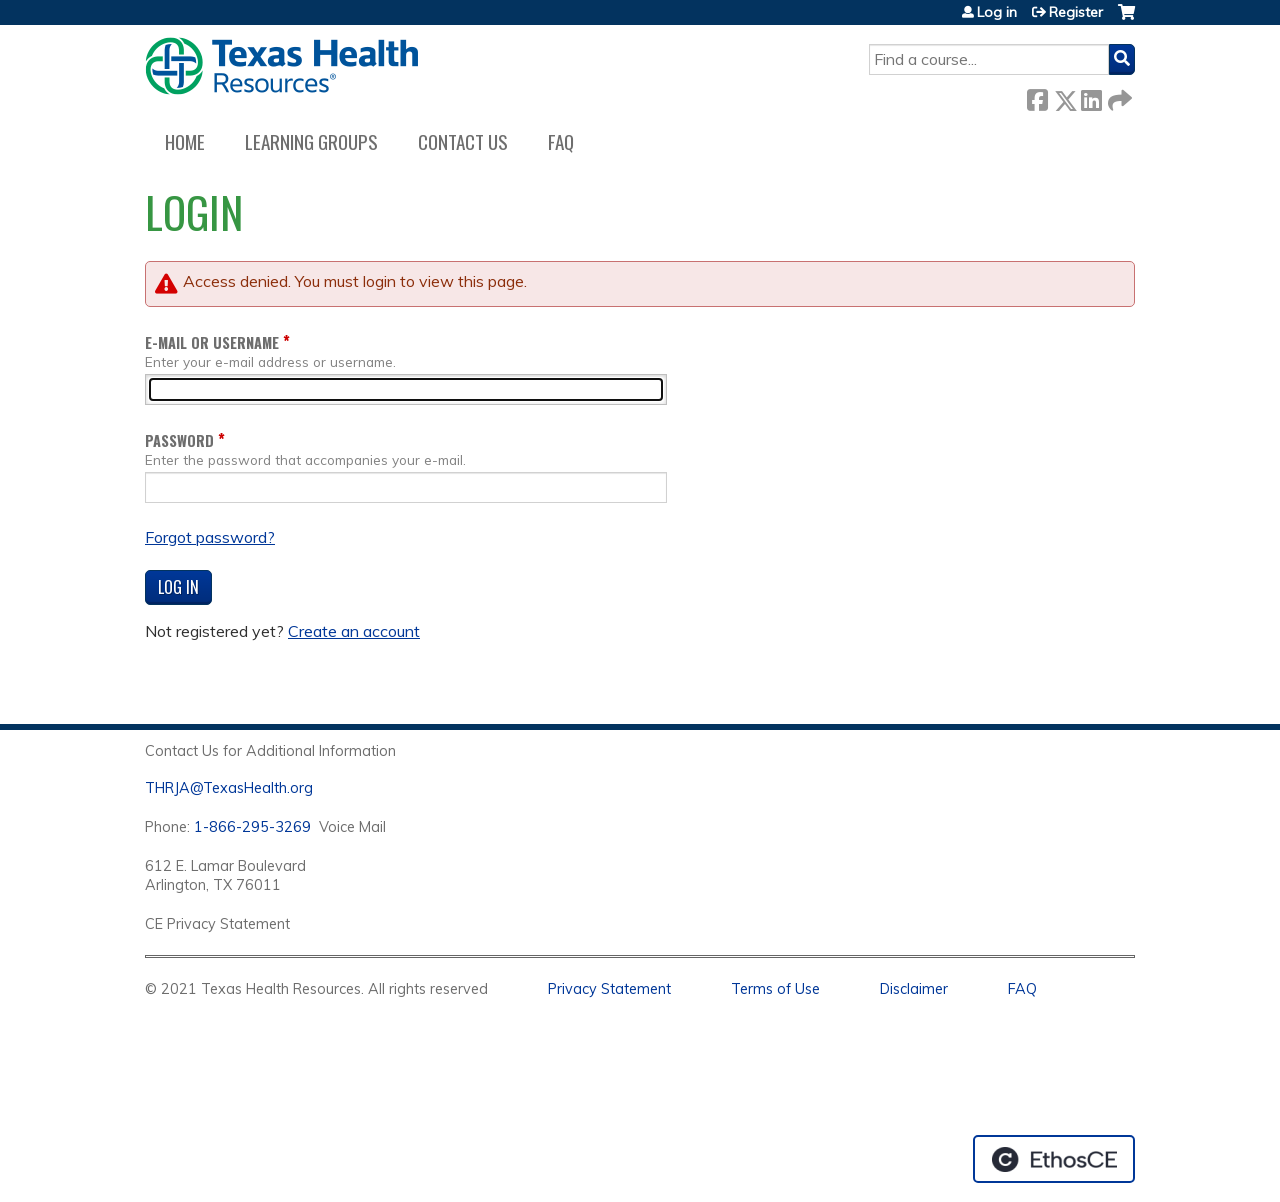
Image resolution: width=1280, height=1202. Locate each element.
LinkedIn (1091, 96)
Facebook (1037, 96)
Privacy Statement (609, 989)
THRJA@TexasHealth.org (229, 788)
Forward (1118, 96)
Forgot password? (210, 537)
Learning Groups (311, 141)
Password (179, 440)
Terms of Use (775, 989)
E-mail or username (212, 342)
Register (1076, 12)
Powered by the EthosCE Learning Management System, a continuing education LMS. (1054, 1159)
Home (185, 141)
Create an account (354, 631)
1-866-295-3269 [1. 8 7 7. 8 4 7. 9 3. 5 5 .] (252, 827)
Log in (997, 12)
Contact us (463, 141)
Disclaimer (914, 989)
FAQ (561, 141)
